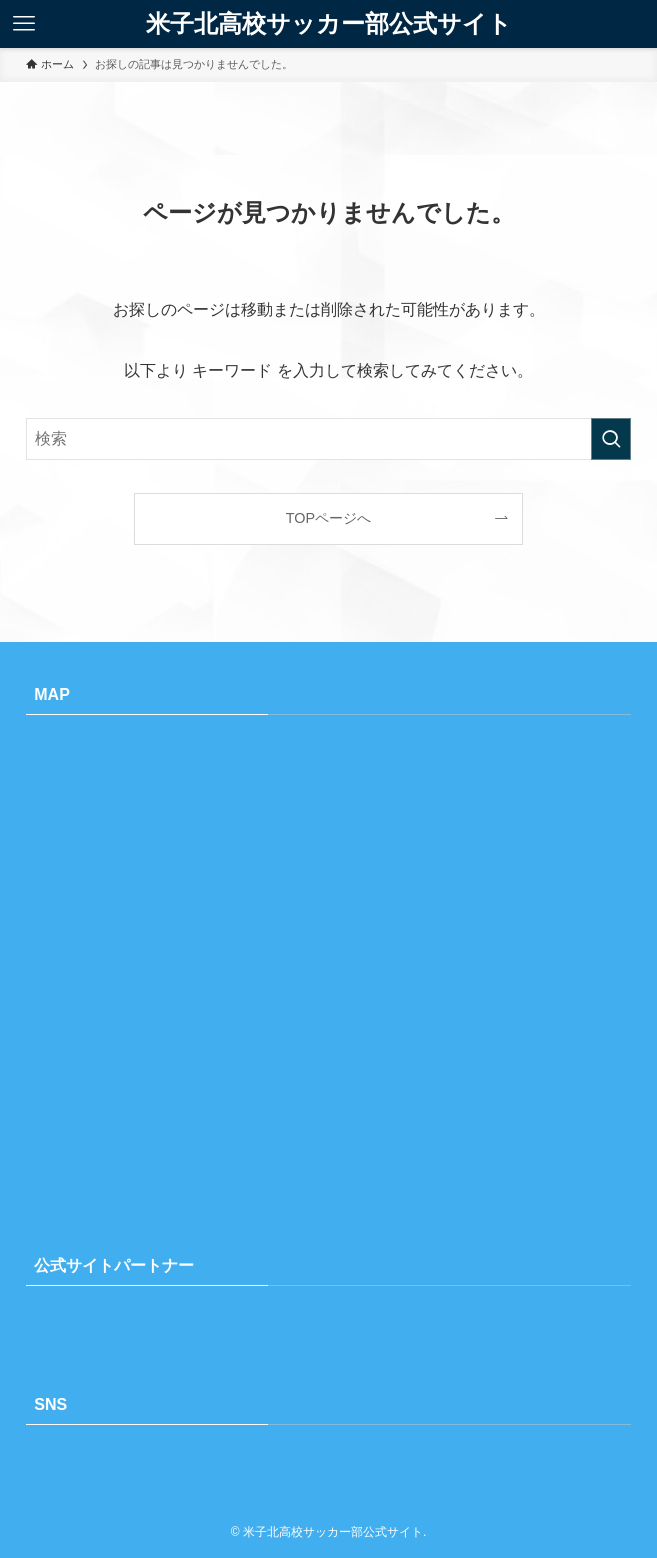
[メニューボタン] (24, 24)
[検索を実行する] (611, 439)
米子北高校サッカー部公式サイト (329, 24)
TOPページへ (328, 518)
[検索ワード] (328, 439)
